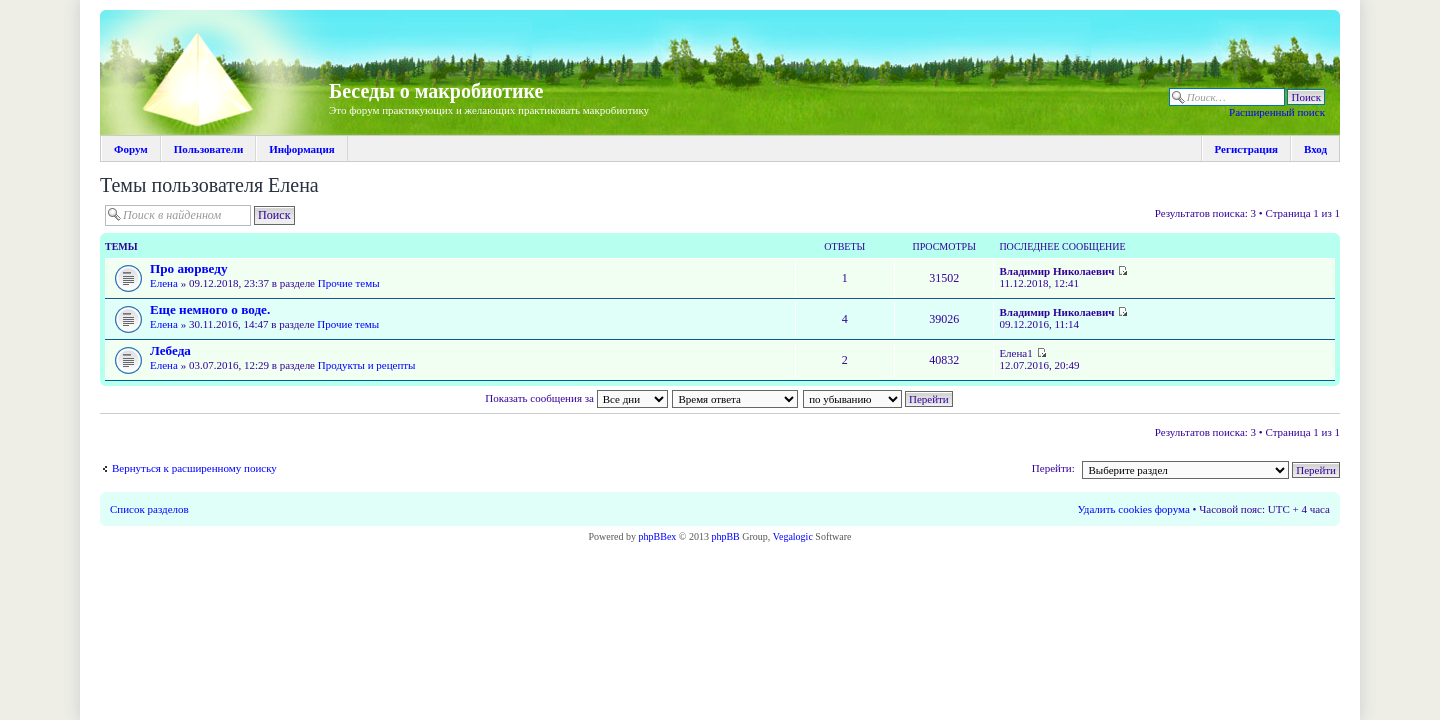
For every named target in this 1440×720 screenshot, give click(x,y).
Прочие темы (349, 283)
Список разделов (149, 509)
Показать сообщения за (576, 398)
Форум (131, 149)
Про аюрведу (189, 268)
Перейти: (1053, 468)
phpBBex (658, 536)
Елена (164, 283)
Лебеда (170, 350)
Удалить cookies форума (1134, 509)
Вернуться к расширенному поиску (194, 468)
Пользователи (208, 149)
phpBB (725, 536)
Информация (302, 149)
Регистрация (1246, 149)
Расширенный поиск (1277, 112)
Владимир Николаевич (1056, 271)
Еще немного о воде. (210, 309)
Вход (1315, 149)
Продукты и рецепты (367, 365)
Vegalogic (793, 536)
